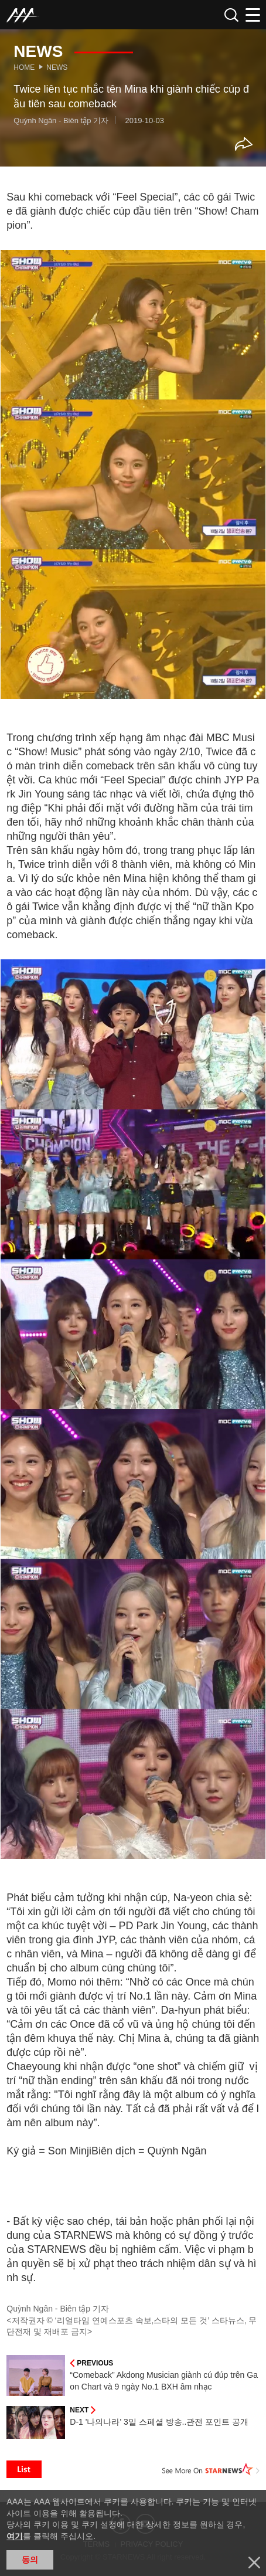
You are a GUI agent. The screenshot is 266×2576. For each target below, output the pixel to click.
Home (24, 67)
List (24, 2469)
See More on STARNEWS (211, 2469)
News (56, 67)
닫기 (254, 2562)
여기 (14, 2536)
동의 (30, 2559)
